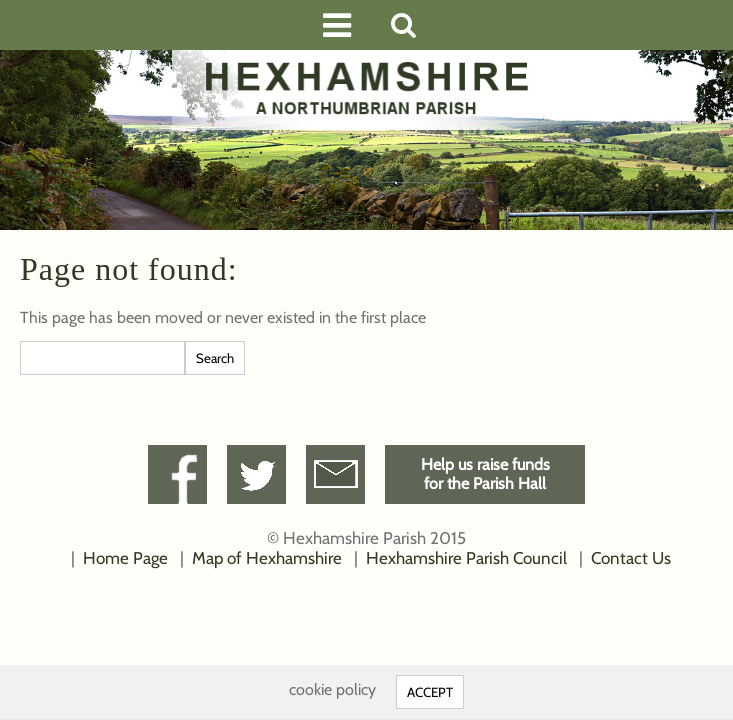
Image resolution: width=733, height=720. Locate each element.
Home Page (125, 558)
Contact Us (631, 558)
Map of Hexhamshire (267, 558)
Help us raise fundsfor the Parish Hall (485, 474)
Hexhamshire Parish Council (466, 558)
